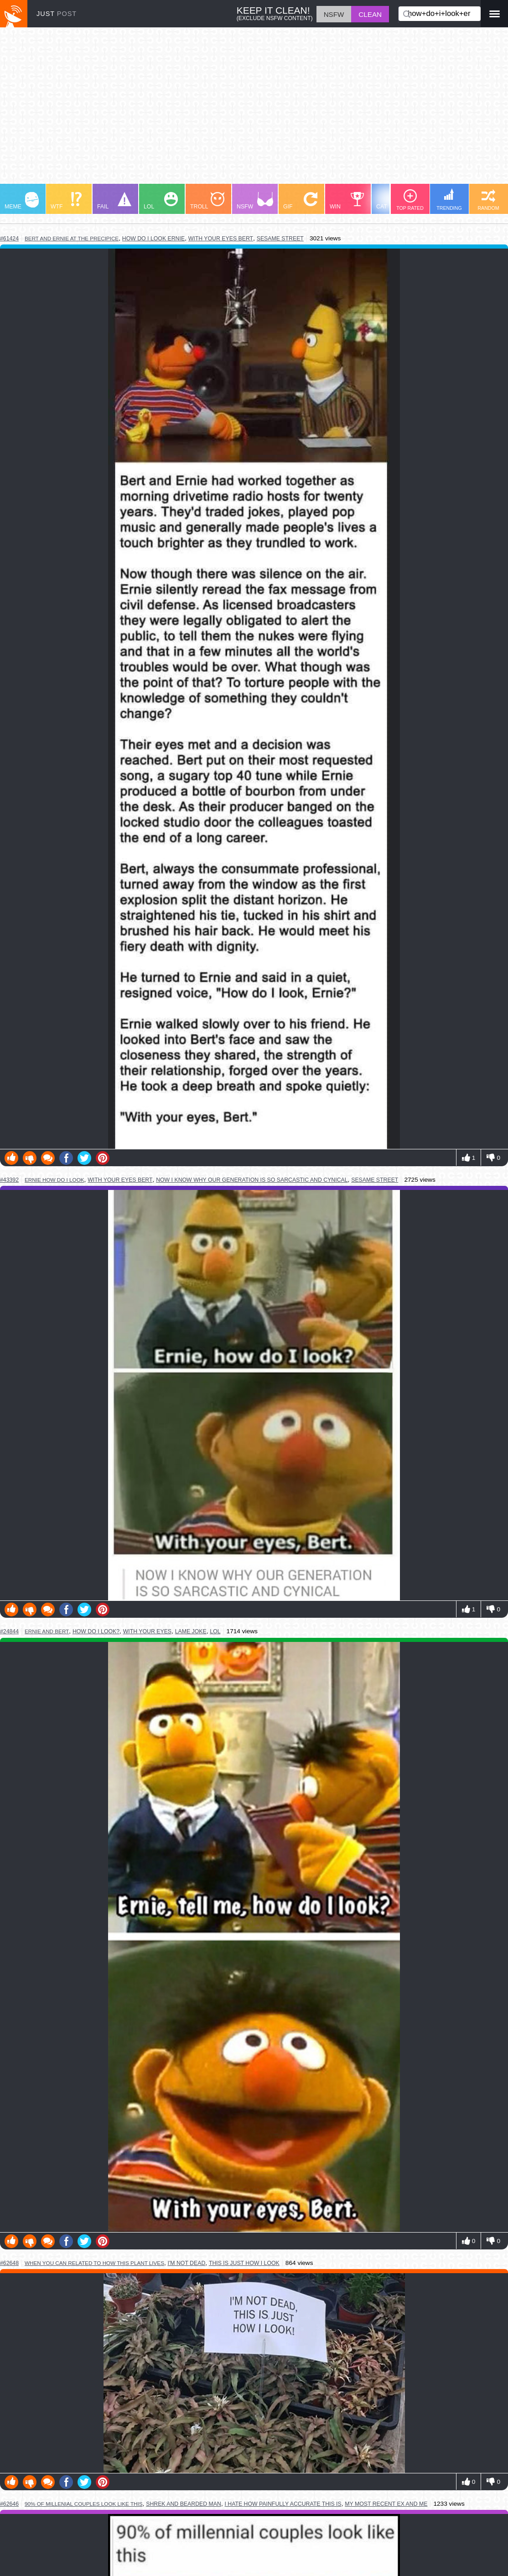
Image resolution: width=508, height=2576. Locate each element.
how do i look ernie (153, 238)
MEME (22, 201)
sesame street (280, 238)
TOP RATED (410, 200)
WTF (66, 201)
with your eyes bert (220, 238)
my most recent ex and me (386, 2504)
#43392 (9, 1180)
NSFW (255, 201)
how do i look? (96, 1631)
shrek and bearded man (183, 2504)
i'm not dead (187, 2263)
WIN (347, 201)
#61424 (9, 238)
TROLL (207, 201)
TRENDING (449, 199)
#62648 (9, 2263)
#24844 (9, 1631)
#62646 (9, 2504)
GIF (300, 201)
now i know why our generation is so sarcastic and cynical (251, 1180)
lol (215, 1631)
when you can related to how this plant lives (94, 2263)
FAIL (114, 201)
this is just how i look (244, 2263)
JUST (56, 13)
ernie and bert (47, 1631)
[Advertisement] (254, 110)
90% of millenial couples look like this (84, 2504)
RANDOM (488, 200)
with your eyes (147, 1631)
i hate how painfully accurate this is (282, 2504)
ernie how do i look (54, 1180)
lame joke (191, 1631)
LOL (161, 201)
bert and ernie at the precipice (72, 238)
